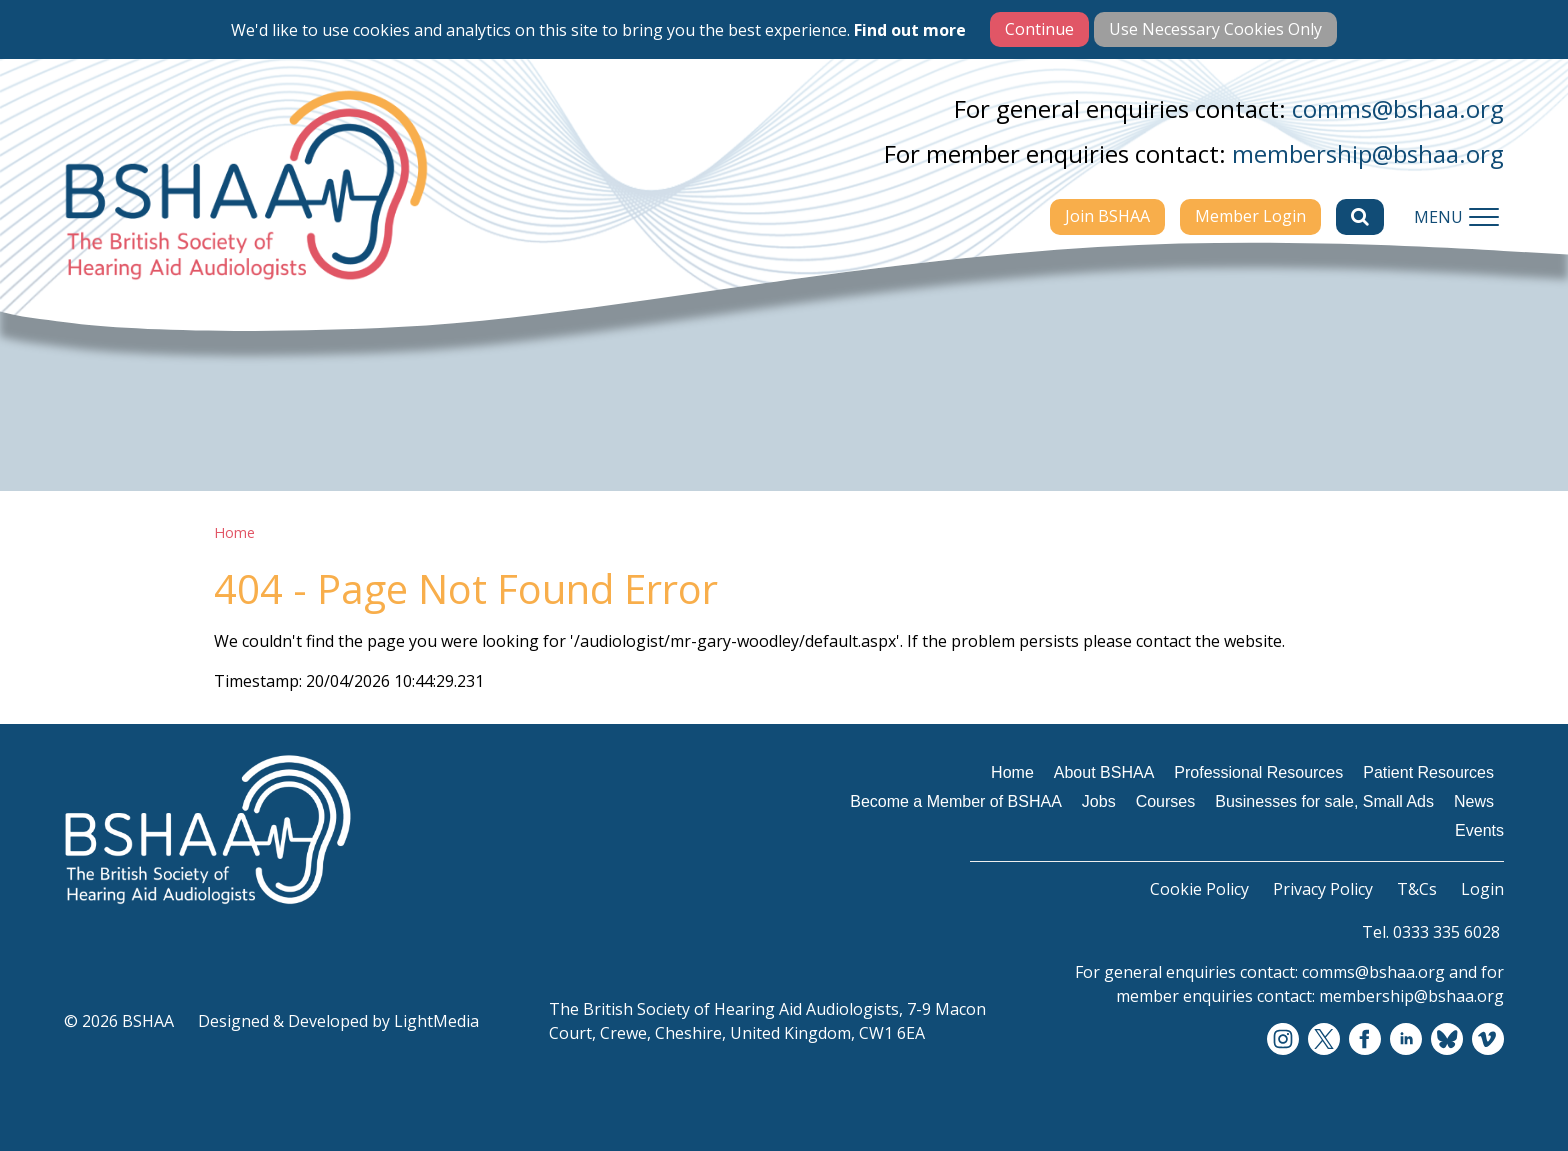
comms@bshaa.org (1398, 108)
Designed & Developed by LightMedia (338, 1021)
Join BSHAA (1107, 216)
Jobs (1099, 801)
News (1474, 801)
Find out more (910, 30)
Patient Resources (1428, 772)
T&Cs (1417, 889)
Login (1482, 889)
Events (1479, 830)
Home (234, 532)
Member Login (1250, 216)
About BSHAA (1104, 772)
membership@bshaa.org (1368, 153)
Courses (1166, 801)
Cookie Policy (1199, 889)
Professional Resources (1258, 772)
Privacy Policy (1323, 889)
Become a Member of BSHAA (956, 801)
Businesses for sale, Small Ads (1324, 801)
